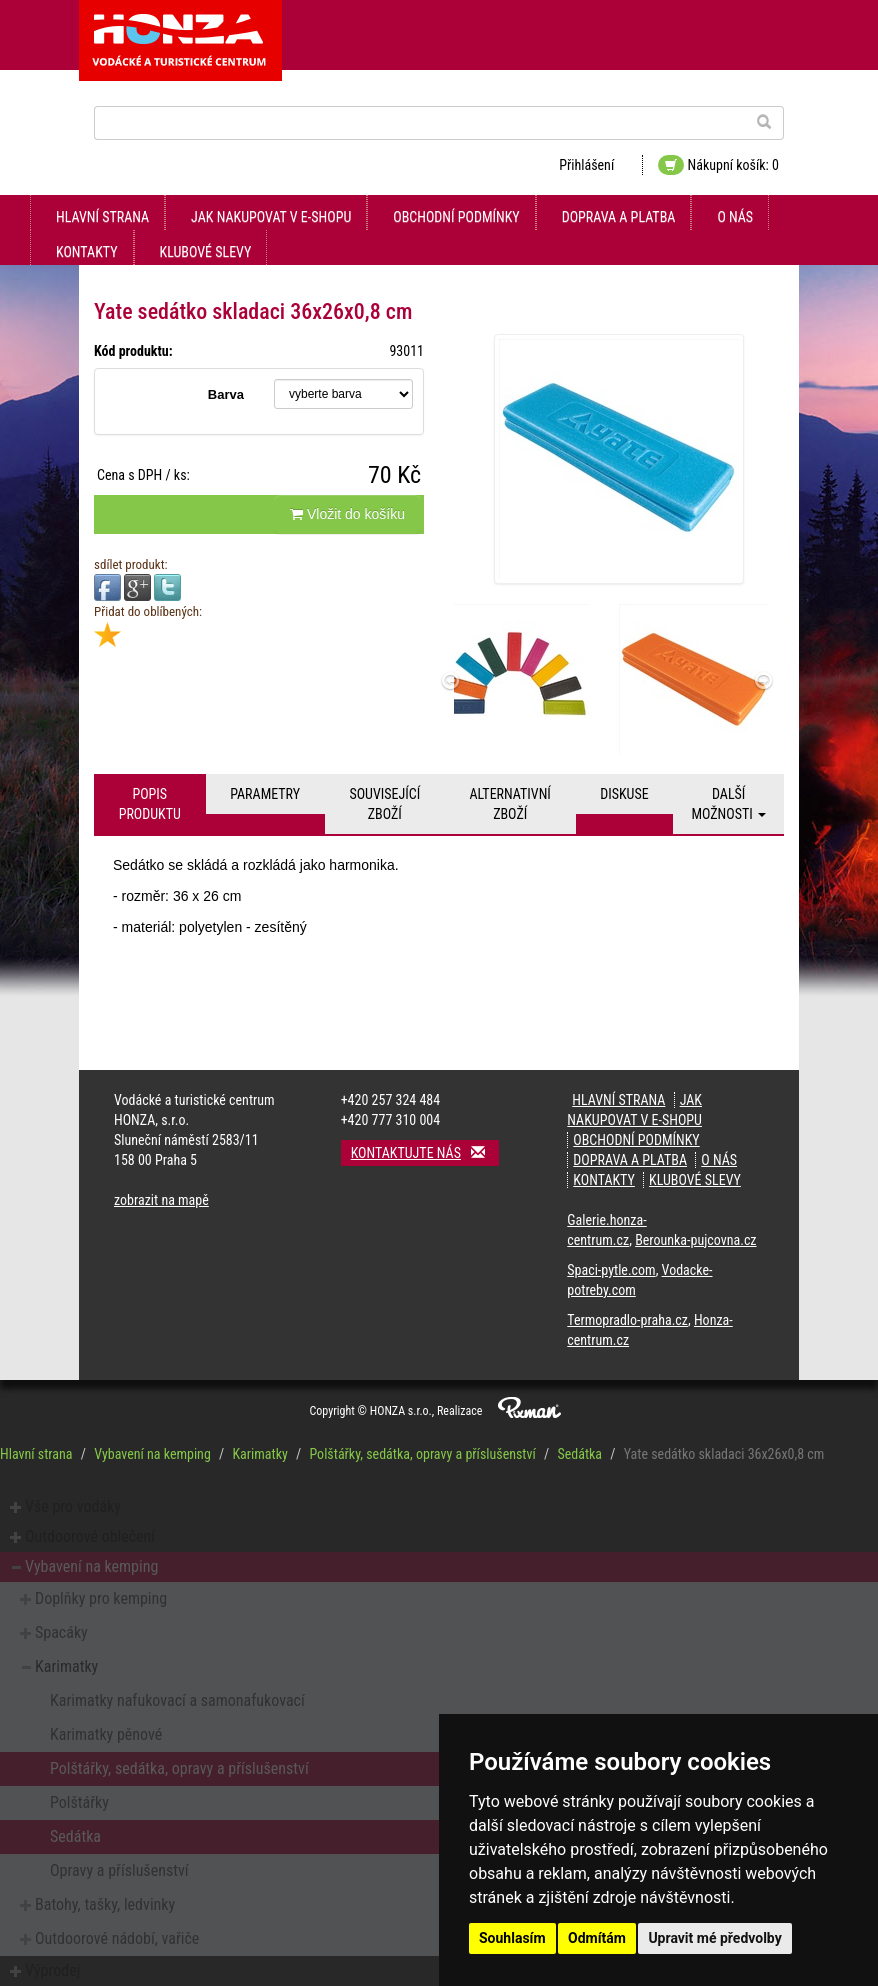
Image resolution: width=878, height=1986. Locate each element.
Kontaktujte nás (425, 1152)
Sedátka (579, 1454)
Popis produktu (150, 804)
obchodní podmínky (456, 217)
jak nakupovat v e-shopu (271, 217)
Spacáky (61, 1632)
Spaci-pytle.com (611, 1270)
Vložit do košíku (347, 514)
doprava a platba (619, 217)
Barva (226, 394)
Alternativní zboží (510, 804)
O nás (735, 217)
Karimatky (259, 1454)
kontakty (87, 252)
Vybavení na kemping (152, 1454)
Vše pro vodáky (73, 1506)
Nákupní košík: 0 (718, 165)
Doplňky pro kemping (101, 1598)
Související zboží (384, 804)
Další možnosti (728, 804)
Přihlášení (586, 165)
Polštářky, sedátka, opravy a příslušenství (422, 1454)
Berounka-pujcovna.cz (695, 1240)
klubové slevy (206, 252)
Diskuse (624, 794)
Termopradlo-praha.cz (627, 1320)
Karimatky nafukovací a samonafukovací (177, 1700)
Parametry (265, 794)
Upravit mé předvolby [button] (714, 1938)
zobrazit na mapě (161, 1200)
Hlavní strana (102, 217)
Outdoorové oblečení (90, 1536)
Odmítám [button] (597, 1938)
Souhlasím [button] (512, 1938)
